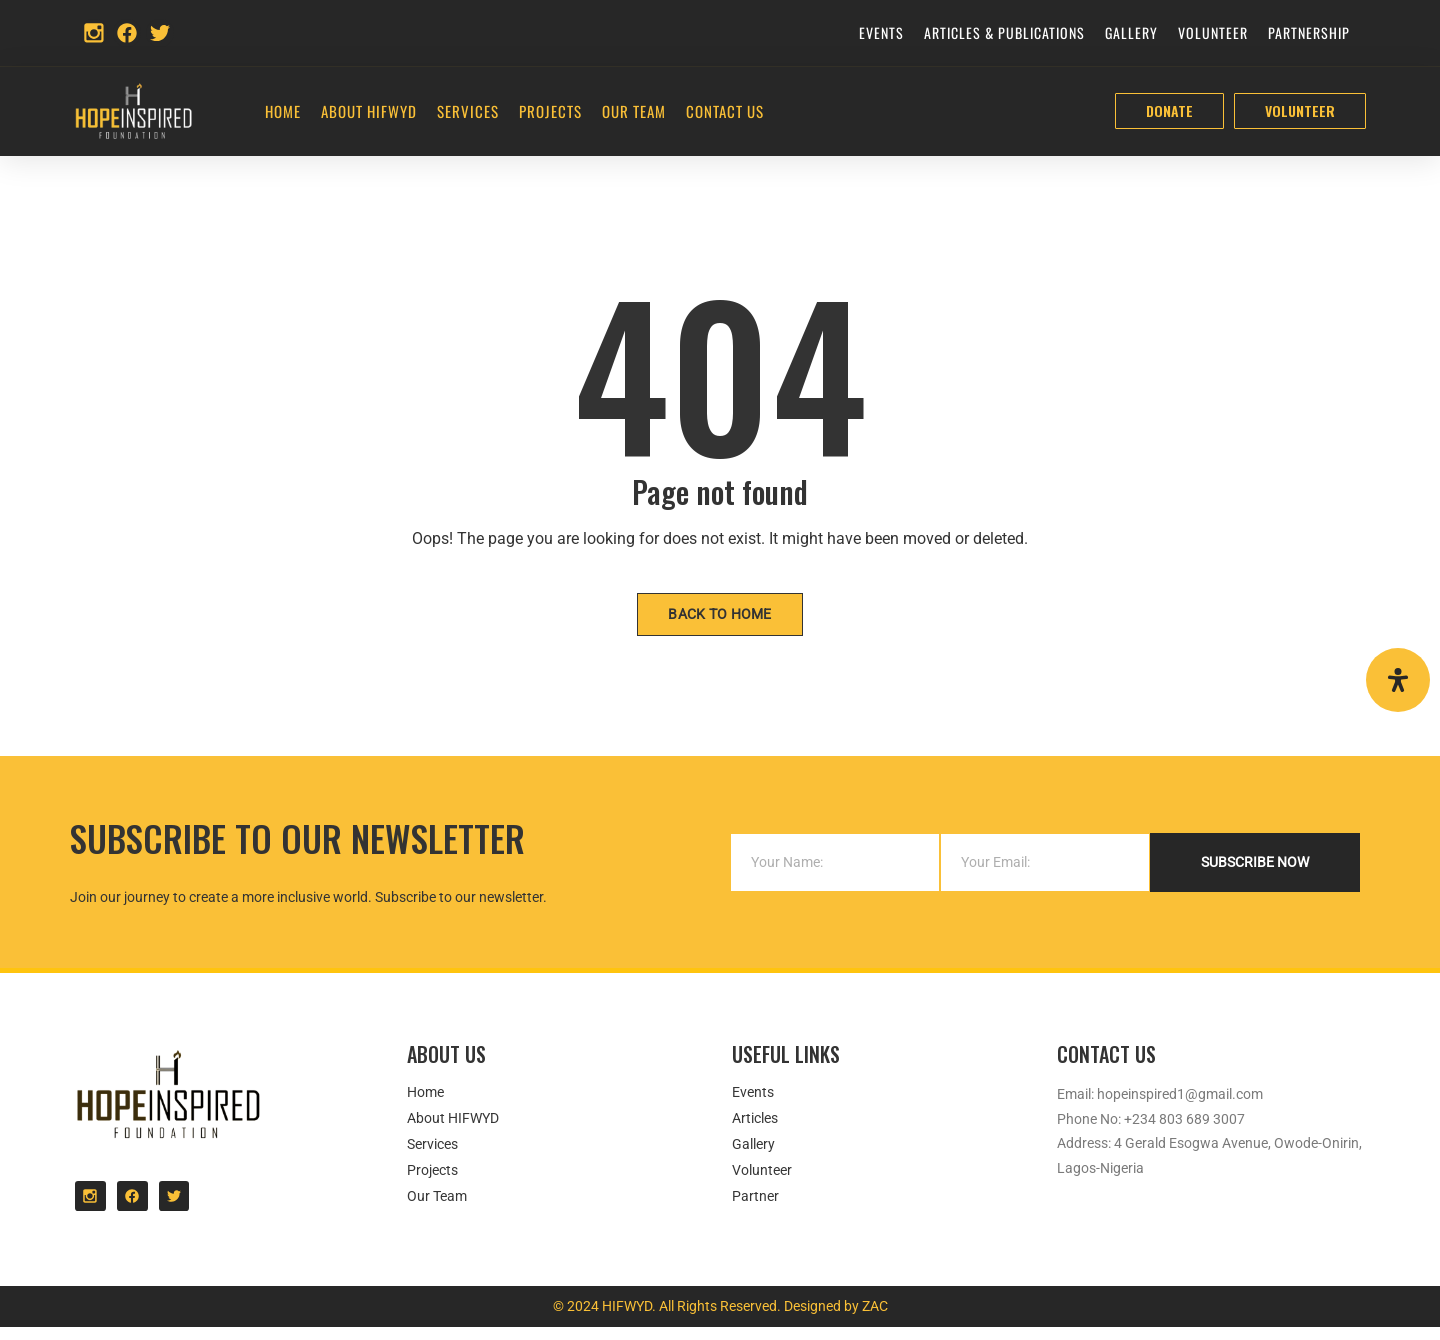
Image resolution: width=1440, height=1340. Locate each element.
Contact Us (725, 111)
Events (881, 32)
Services (468, 111)
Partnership (1309, 32)
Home (283, 111)
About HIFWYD (369, 111)
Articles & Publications (1004, 32)
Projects (550, 111)
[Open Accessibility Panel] (1398, 680)
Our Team (634, 111)
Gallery (1131, 32)
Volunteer (1213, 32)
